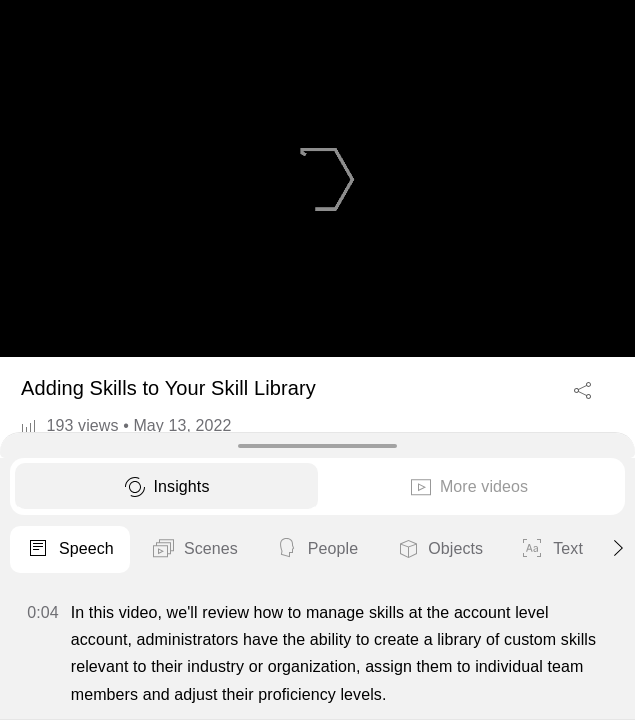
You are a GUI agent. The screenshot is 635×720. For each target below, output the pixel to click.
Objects (439, 550)
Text (551, 550)
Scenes (194, 550)
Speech (70, 550)
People (316, 550)
